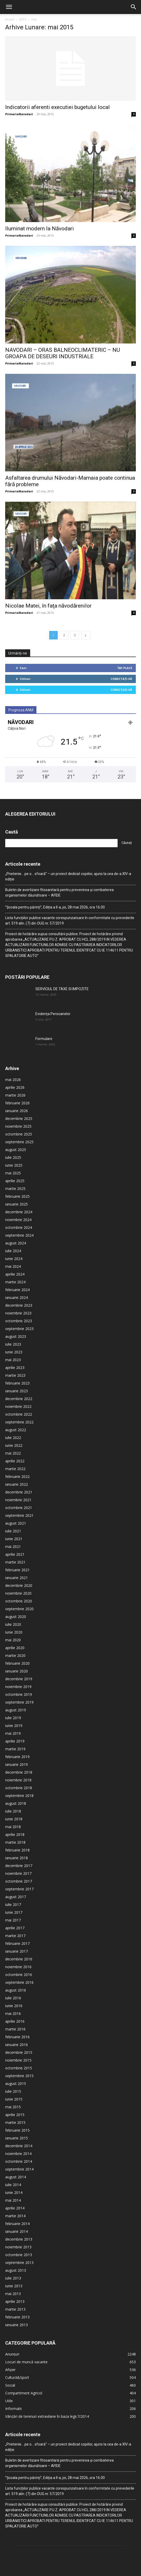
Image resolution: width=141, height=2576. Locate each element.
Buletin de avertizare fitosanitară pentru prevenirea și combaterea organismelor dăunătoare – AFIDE (59, 859)
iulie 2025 (13, 1124)
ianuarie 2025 (16, 1170)
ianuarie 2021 (16, 1544)
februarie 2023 (17, 1349)
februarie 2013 (17, 2283)
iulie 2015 (13, 2058)
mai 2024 (13, 1233)
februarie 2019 (17, 1723)
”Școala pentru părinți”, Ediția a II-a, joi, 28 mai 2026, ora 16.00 (55, 874)
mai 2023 (13, 1326)
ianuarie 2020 (16, 1637)
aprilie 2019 (14, 1707)
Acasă (9, 19)
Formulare (43, 1005)
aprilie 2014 (14, 2174)
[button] (9, 7)
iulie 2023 (13, 1310)
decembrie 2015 (18, 2019)
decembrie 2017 (18, 1832)
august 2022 (15, 1396)
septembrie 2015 (19, 2042)
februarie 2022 (17, 1443)
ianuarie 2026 (16, 1077)
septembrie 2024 (19, 1202)
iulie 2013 (13, 2244)
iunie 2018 (13, 1785)
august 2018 (15, 1770)
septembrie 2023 (19, 1295)
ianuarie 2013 (16, 2291)
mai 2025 (13, 1139)
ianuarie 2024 (16, 1264)
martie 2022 (15, 1435)
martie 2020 (15, 1622)
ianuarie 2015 (16, 2104)
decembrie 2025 (18, 1085)
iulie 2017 (13, 1871)
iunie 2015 (13, 2065)
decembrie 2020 (18, 1552)
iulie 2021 (13, 1497)
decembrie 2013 (18, 2205)
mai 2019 (13, 1700)
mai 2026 (13, 1046)
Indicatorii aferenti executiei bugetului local (57, 107)
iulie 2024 (13, 1217)
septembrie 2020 (19, 1575)
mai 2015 (13, 2073)
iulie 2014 (13, 2151)
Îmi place (125, 635)
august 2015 (15, 2050)
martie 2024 (15, 1248)
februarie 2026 (17, 1069)
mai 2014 (13, 2167)
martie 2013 (15, 2276)
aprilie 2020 (14, 1614)
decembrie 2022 (18, 1365)
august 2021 (15, 1489)
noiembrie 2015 (18, 2026)
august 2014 (15, 2143)
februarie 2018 (17, 1816)
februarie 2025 (17, 1163)
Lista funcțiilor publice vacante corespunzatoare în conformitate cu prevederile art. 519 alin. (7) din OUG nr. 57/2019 (69, 887)
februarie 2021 (17, 1536)
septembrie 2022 (19, 1388)
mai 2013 (13, 2260)
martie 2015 (15, 2089)
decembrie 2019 (18, 1645)
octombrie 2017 (18, 1847)
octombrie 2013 (18, 2221)
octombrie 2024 (18, 1194)
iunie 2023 (13, 1318)
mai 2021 (13, 1513)
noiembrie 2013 (18, 2213)
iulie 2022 (13, 1404)
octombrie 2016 (18, 1941)
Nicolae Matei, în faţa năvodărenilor (48, 572)
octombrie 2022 (18, 1381)
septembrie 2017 (19, 1855)
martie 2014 (15, 2182)
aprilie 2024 (14, 1240)
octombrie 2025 (18, 1100)
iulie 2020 (13, 1591)
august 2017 (15, 1863)
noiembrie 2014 (18, 2120)
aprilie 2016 (14, 1988)
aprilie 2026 (14, 1054)
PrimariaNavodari (19, 114)
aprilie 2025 (14, 1147)
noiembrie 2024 (18, 1186)
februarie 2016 (17, 2003)
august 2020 (15, 1583)
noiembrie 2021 (18, 1466)
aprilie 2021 (14, 1521)
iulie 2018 (13, 1777)
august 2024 (15, 1209)
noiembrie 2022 (18, 1373)
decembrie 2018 (18, 1739)
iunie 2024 (13, 1225)
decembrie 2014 (18, 2112)
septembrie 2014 (19, 2135)
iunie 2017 (13, 1879)
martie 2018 (15, 1809)
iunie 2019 (13, 1692)
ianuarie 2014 (16, 2198)
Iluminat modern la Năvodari (39, 228)
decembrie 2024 (18, 1178)
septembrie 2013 (19, 2229)
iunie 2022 (13, 1412)
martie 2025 (15, 1155)
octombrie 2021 (18, 1474)
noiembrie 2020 (18, 1560)
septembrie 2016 (19, 1949)
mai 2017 (13, 1886)
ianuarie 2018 (16, 1824)
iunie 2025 (13, 1131)
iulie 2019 (13, 1684)
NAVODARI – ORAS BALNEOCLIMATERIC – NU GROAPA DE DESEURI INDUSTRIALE (62, 353)
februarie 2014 (17, 2190)
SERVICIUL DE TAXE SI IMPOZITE (62, 956)
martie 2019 (15, 1715)
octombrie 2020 (18, 1567)
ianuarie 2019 (16, 1731)
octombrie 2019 (18, 1661)
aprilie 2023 (14, 1334)
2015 (22, 19)
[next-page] (85, 602)
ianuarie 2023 (16, 1357)
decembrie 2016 (18, 1925)
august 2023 (15, 1303)
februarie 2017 (17, 1910)
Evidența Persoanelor (52, 981)
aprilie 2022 (14, 1427)
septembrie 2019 (19, 1668)
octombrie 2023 (18, 1287)
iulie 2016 (13, 1964)
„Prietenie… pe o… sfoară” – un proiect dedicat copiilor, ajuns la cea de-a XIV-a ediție (68, 843)
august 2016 (15, 1956)
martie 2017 (15, 1902)
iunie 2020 (13, 1598)
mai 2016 (13, 1980)
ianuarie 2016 (16, 2011)
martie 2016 (15, 1995)
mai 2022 (13, 1419)
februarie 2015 (17, 2097)
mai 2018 (13, 1793)
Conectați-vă (121, 646)
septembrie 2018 (19, 1762)
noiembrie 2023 (18, 1279)
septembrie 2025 (19, 1108)
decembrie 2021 (18, 1458)
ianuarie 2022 (16, 1451)
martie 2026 (15, 1061)
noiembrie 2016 (18, 1933)
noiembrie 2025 (18, 1093)
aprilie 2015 (14, 2081)
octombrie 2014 (18, 2128)
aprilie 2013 (14, 2268)
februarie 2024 (17, 1256)
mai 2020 (13, 1606)
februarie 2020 (17, 1630)
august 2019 (15, 1676)
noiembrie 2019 (18, 1653)
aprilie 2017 (14, 1894)
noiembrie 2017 (18, 1840)
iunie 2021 (13, 1505)
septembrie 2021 (19, 1482)
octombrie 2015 (18, 2034)
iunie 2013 (13, 2252)
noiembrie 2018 (18, 1746)
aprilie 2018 (14, 1801)
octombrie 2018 (18, 1754)
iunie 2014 (13, 2159)
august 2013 (15, 2237)
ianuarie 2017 (16, 1918)
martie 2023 (15, 1342)
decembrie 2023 (18, 1272)
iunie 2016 (13, 1972)
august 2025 (15, 1116)
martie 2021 (15, 1528)
